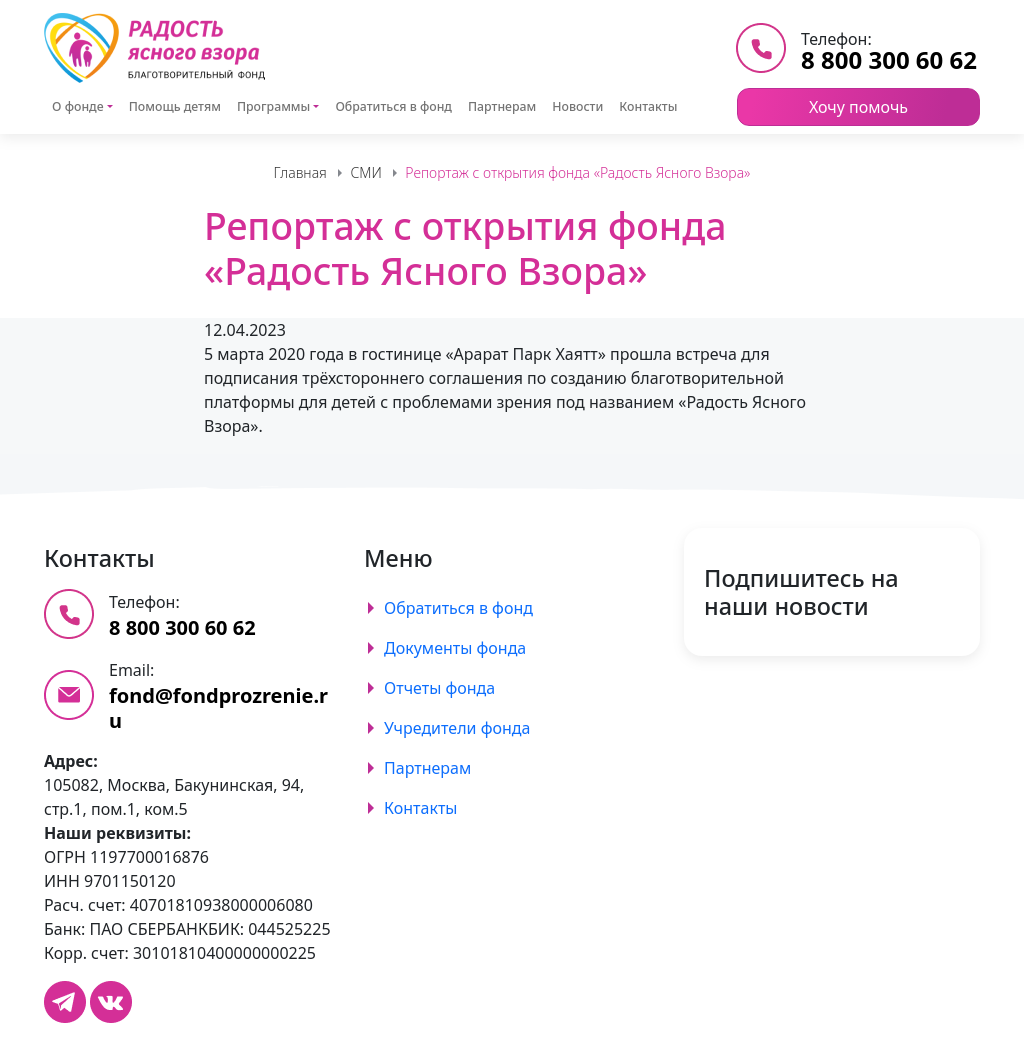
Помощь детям (175, 106)
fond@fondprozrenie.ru (218, 708)
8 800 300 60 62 (889, 59)
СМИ (365, 172)
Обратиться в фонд (393, 106)
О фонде (78, 106)
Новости (577, 106)
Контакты (648, 106)
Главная (300, 172)
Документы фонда (455, 648)
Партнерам (502, 106)
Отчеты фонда (439, 688)
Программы (273, 106)
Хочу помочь (858, 107)
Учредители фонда (457, 728)
